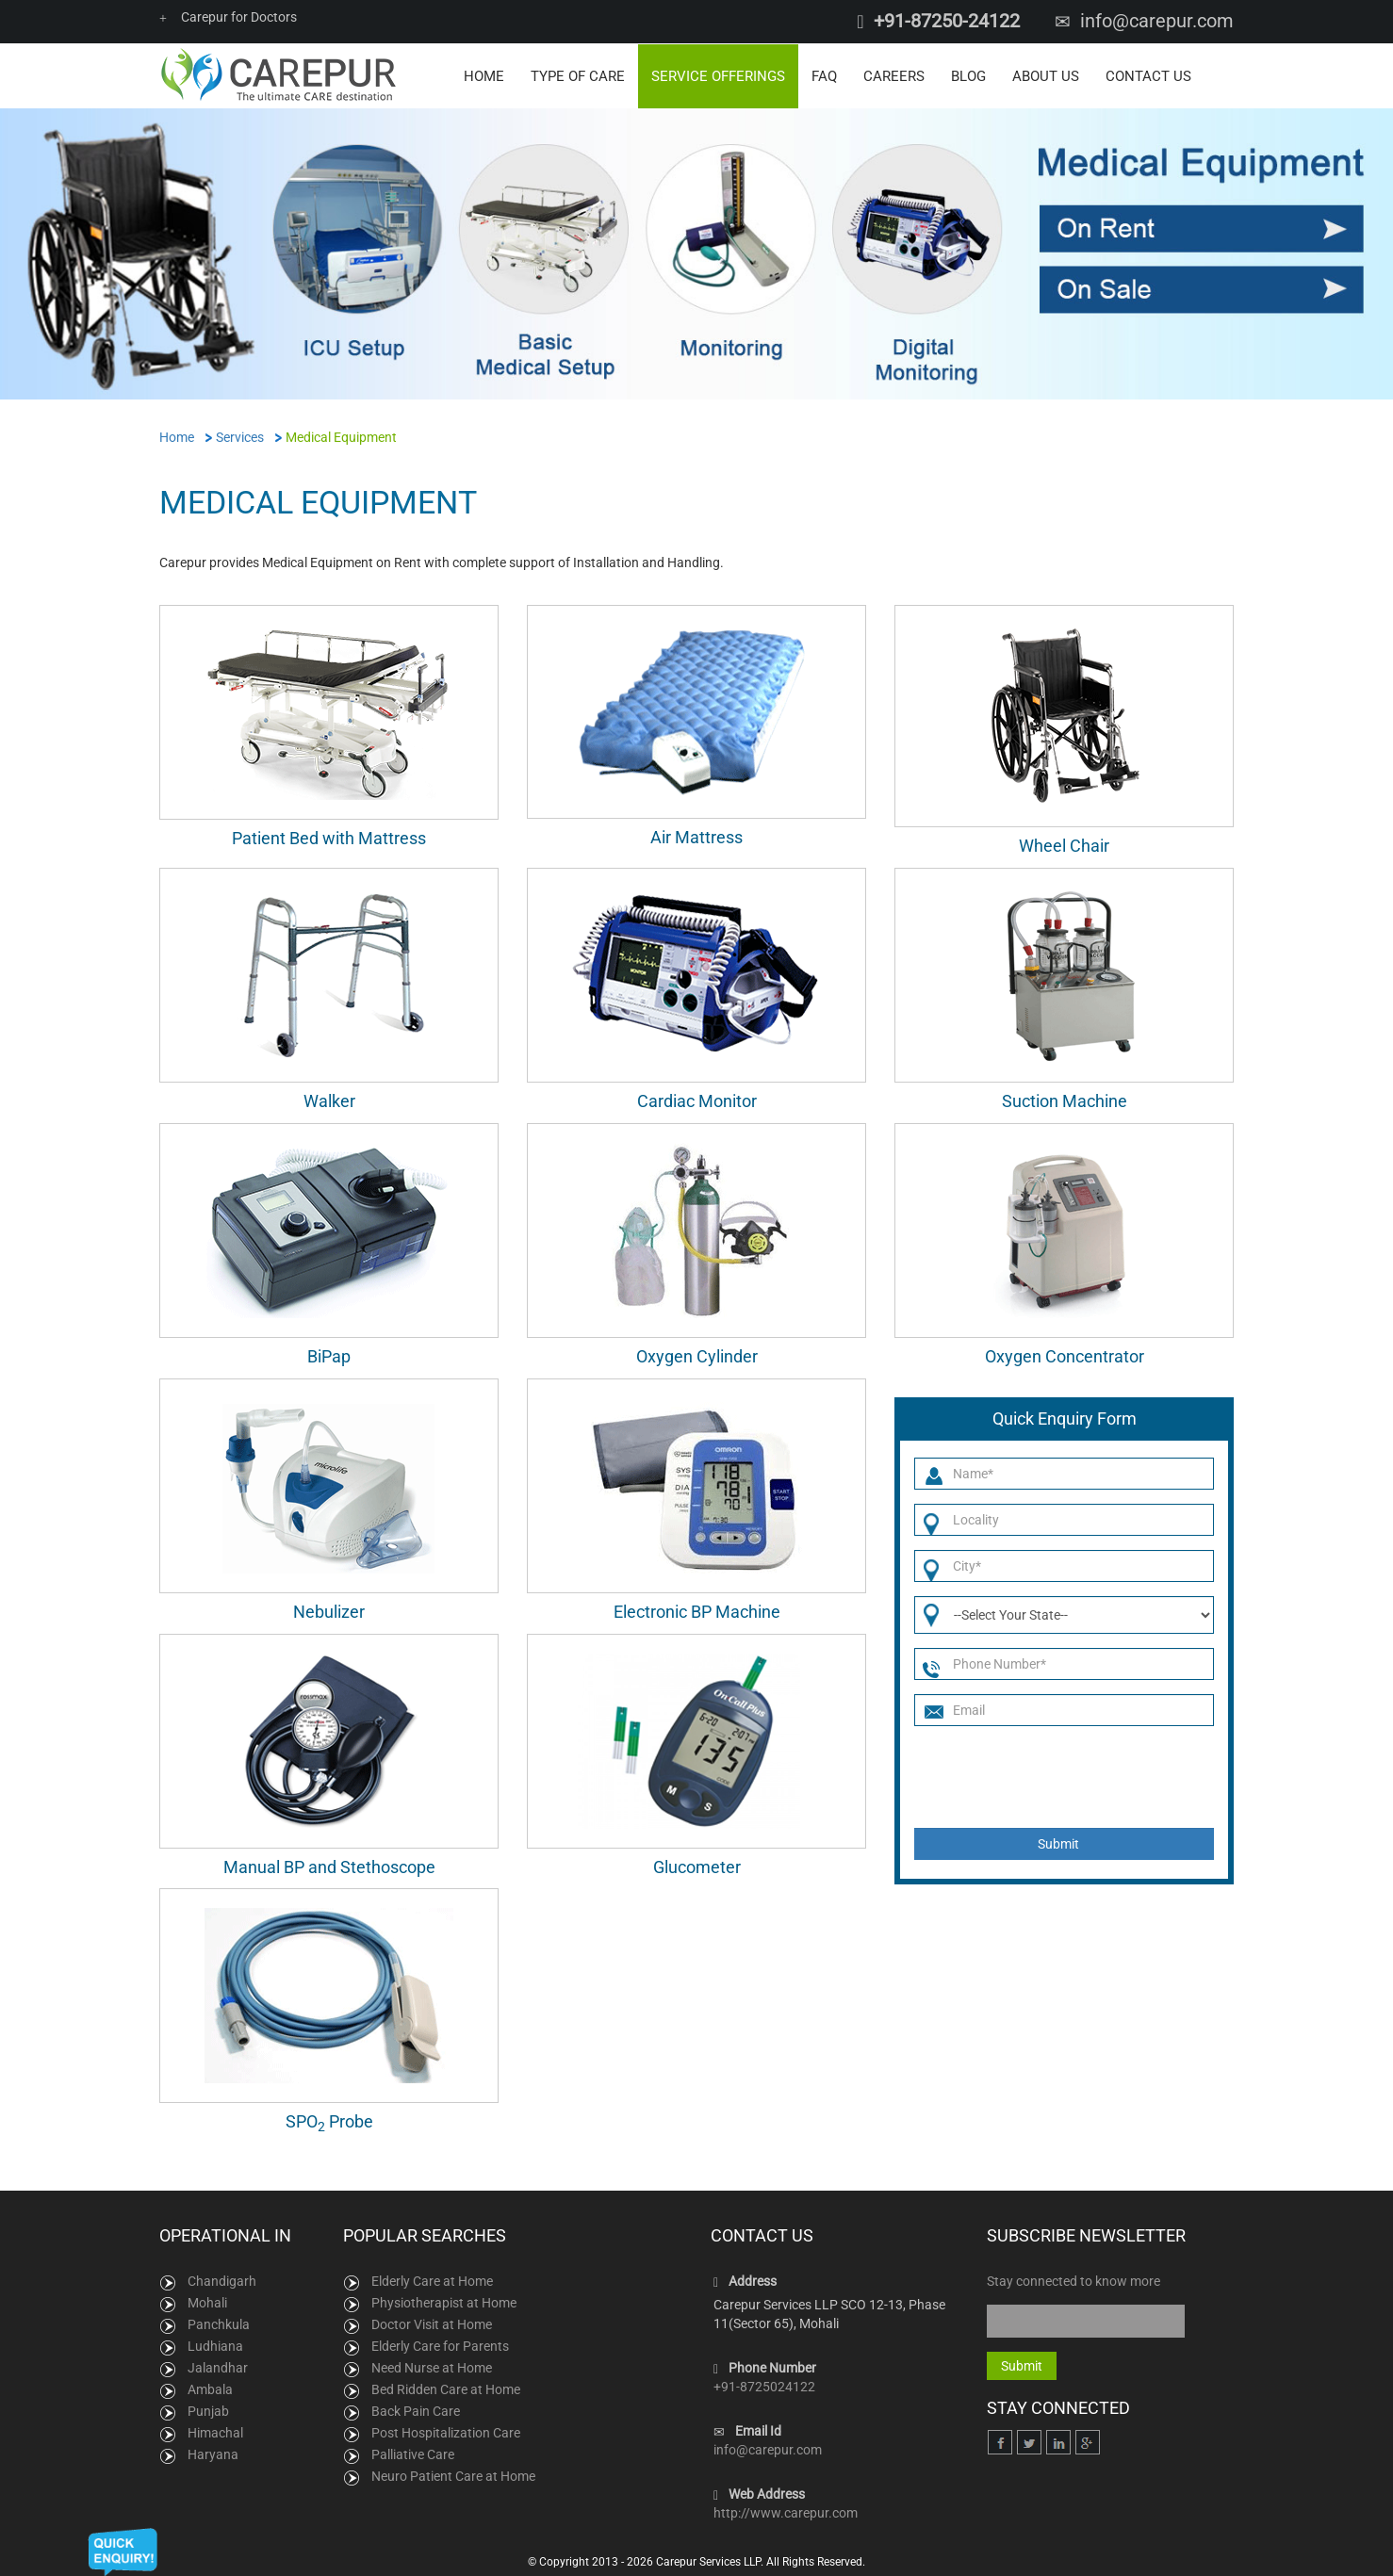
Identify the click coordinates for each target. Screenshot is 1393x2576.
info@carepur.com (1157, 20)
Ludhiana (215, 2345)
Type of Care (578, 75)
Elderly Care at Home (432, 2280)
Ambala (210, 2388)
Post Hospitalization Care (445, 2431)
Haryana (213, 2453)
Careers (894, 75)
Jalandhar (218, 2366)
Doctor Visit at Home (431, 2323)
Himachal (215, 2431)
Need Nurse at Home (431, 2366)
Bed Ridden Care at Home (445, 2388)
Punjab (208, 2410)
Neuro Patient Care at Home (453, 2475)
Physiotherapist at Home (443, 2301)
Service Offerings (718, 75)
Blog (968, 75)
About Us (1045, 75)
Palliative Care (412, 2453)
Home (484, 75)
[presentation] (1057, 1776)
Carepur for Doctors (228, 16)
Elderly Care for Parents (440, 2345)
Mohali (207, 2301)
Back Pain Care (415, 2410)
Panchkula (219, 2323)
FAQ (824, 75)
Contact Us (1148, 75)
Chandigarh (222, 2280)
